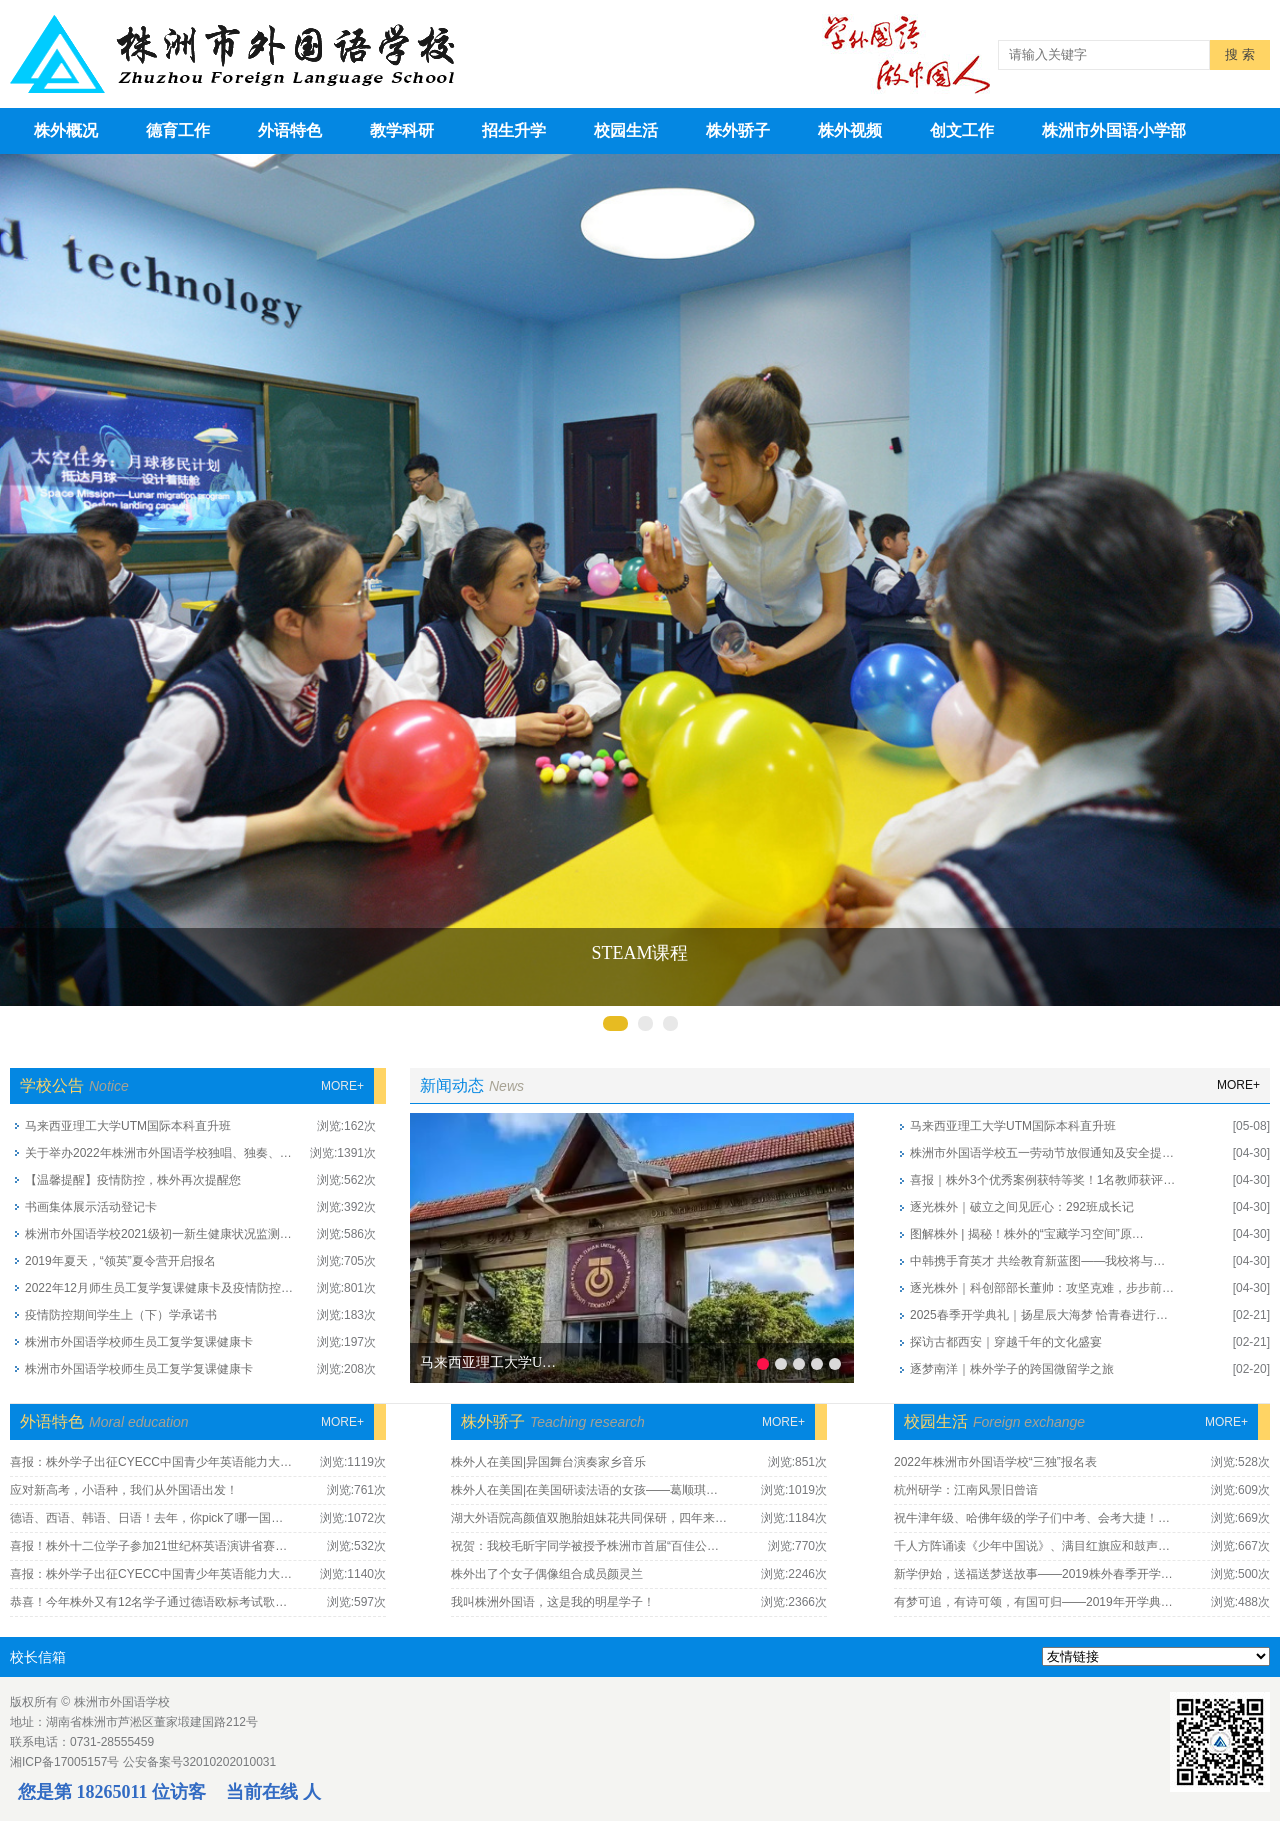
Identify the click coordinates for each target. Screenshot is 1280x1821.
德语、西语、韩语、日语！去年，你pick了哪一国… (146, 1518)
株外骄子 (738, 130)
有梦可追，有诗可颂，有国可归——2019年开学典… (1033, 1602)
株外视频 (850, 130)
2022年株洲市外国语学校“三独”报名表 (995, 1462)
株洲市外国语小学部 (1114, 130)
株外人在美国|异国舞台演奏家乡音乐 (548, 1462)
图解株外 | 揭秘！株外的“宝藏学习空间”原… (1027, 1234)
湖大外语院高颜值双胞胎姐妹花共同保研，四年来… (589, 1518)
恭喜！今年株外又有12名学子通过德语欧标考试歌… (148, 1602)
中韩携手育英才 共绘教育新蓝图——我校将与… (1037, 1261)
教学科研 (402, 130)
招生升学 (514, 130)
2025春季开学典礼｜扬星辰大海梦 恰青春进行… (1039, 1315)
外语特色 (290, 130)
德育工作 (178, 130)
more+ (342, 1086)
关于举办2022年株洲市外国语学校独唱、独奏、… (158, 1153)
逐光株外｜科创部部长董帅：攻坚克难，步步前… (1042, 1288)
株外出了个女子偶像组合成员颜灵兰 (547, 1574)
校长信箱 (38, 1657)
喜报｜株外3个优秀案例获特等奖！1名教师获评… (1042, 1180)
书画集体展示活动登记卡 (91, 1207)
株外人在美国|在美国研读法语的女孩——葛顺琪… (584, 1490)
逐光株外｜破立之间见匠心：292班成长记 (1022, 1207)
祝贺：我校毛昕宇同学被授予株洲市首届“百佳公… (585, 1546)
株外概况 (66, 130)
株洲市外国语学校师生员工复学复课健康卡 (139, 1342)
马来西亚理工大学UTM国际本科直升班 (128, 1126)
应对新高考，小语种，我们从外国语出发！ (124, 1490)
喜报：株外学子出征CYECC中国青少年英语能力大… (151, 1462)
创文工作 (962, 130)
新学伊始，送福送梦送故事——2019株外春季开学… (1033, 1574)
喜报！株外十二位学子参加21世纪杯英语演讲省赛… (148, 1546)
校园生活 (626, 130)
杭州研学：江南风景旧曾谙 (966, 1490)
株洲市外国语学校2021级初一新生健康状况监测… (158, 1234)
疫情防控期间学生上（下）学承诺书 (121, 1315)
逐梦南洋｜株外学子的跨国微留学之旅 (1012, 1369)
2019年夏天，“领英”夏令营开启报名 (120, 1261)
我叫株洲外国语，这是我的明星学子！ (553, 1602)
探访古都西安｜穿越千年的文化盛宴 (1006, 1342)
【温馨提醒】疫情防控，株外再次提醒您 (133, 1180)
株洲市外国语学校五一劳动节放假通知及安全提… (1042, 1153)
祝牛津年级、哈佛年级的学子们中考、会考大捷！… (1032, 1518)
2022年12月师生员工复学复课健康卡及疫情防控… (159, 1288)
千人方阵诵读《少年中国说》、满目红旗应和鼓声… (1032, 1546)
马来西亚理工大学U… (488, 1362)
